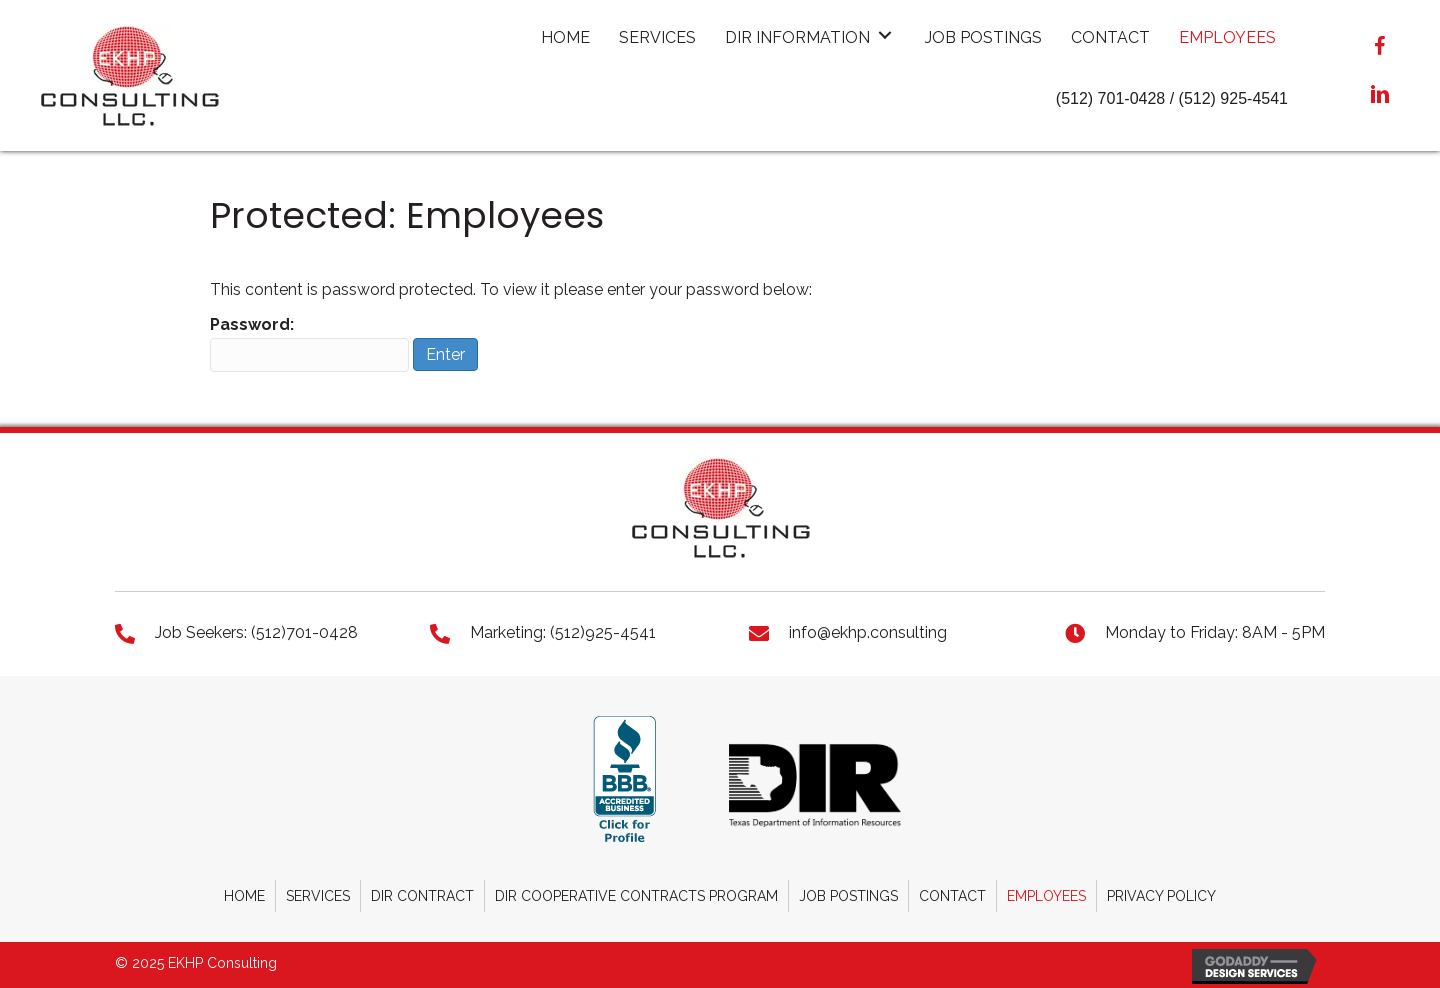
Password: (309, 343)
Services (318, 896)
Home (244, 896)
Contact (952, 896)
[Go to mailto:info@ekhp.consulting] (887, 632)
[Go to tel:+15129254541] (570, 632)
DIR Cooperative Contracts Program (636, 896)
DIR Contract (422, 896)
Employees (1046, 896)
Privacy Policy (1161, 896)
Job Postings (848, 896)
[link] (565, 35)
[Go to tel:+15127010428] (252, 632)
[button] (1380, 48)
